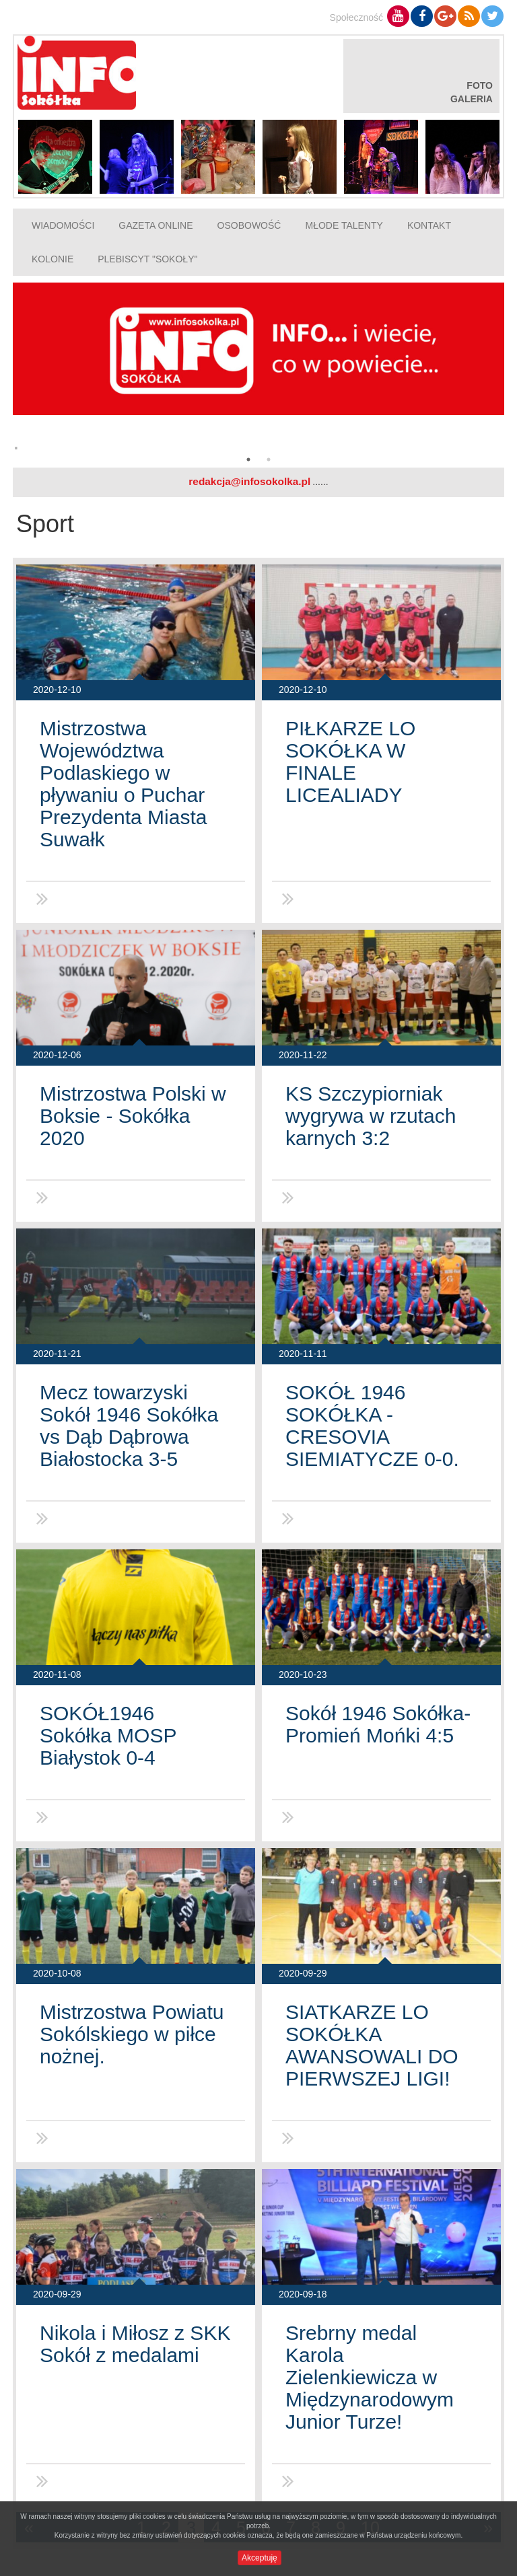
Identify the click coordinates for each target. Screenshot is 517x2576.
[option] (258, 372)
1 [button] (248, 459)
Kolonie (52, 259)
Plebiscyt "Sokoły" (147, 259)
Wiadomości (63, 225)
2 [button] (268, 459)
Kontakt (429, 225)
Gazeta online (155, 225)
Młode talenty (343, 225)
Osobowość (249, 225)
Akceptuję (259, 2558)
